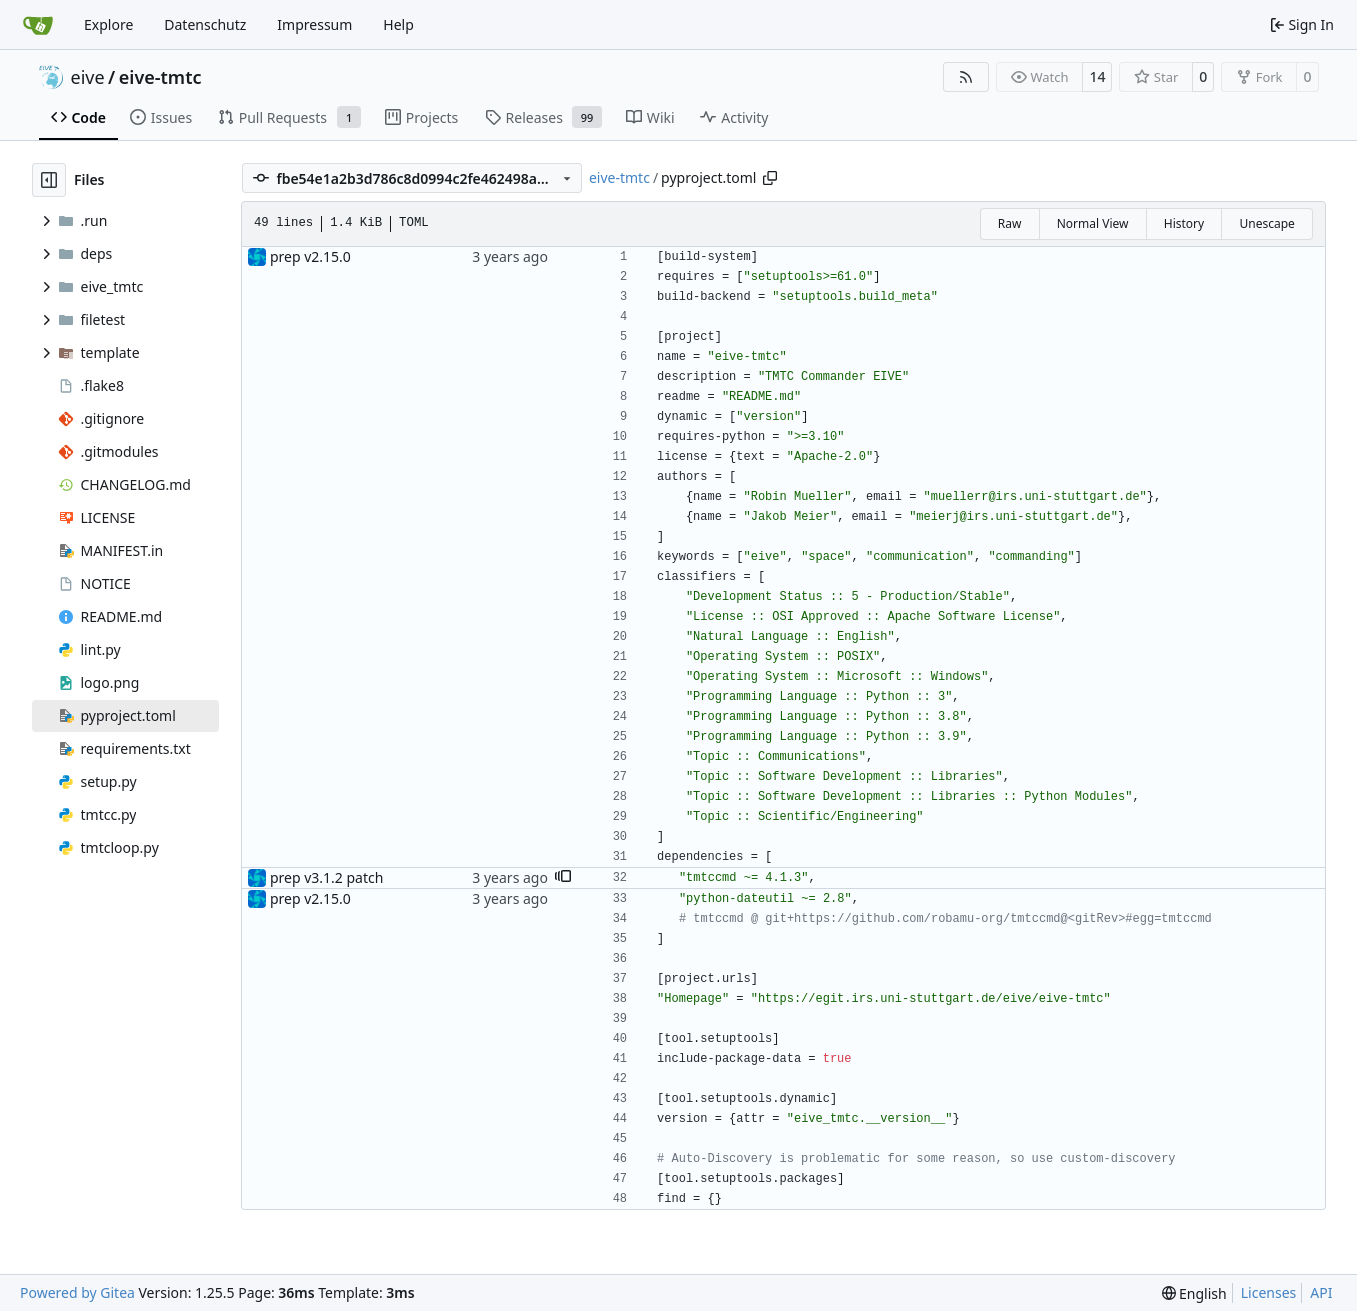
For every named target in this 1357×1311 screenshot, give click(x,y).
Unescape (1266, 223)
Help (398, 24)
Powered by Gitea (77, 1292)
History (1184, 223)
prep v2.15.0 (310, 256)
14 (1097, 76)
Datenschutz (205, 24)
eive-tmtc (160, 77)
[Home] (38, 25)
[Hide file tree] (49, 180)
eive (88, 77)
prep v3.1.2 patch (326, 877)
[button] (563, 878)
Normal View (1093, 223)
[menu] (1194, 1293)
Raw (1010, 223)
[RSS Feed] (966, 77)
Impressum (314, 24)
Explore (108, 24)
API (1321, 1292)
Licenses (1269, 1292)
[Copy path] (770, 178)
